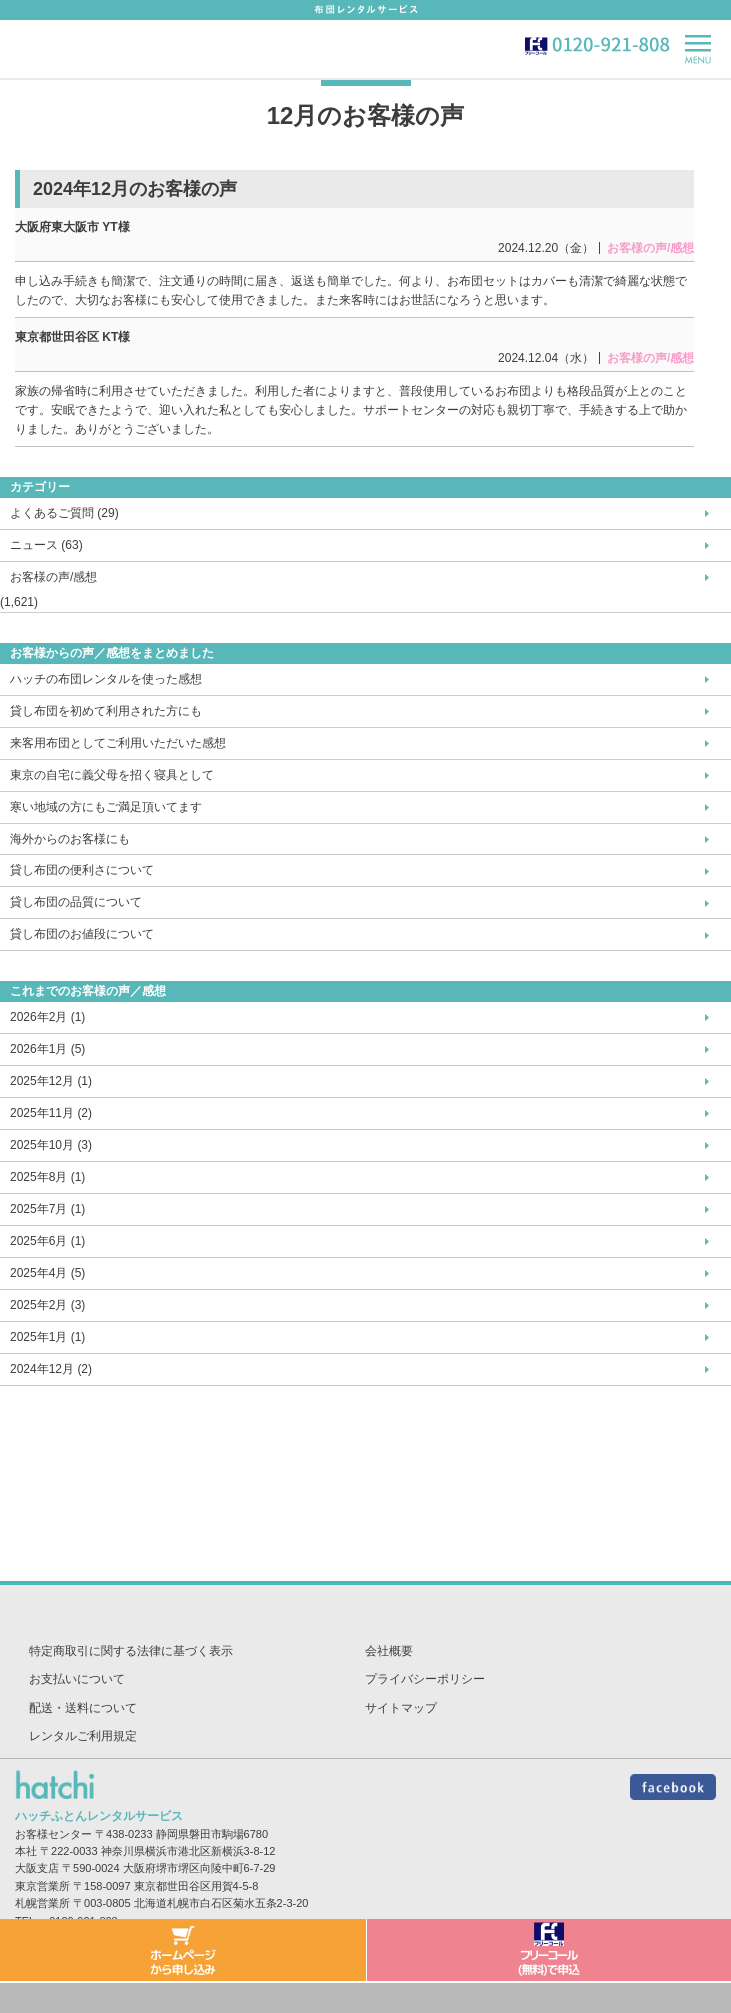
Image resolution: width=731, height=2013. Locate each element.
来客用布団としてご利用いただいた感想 (118, 743)
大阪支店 (37, 1868)
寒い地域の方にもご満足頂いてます (106, 807)
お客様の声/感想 (53, 577)
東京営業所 (42, 1886)
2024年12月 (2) (51, 1369)
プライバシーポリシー (425, 1679)
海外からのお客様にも (70, 839)
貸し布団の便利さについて (82, 870)
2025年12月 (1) (51, 1081)
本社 (26, 1851)
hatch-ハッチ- (53, 48)
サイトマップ (401, 1708)
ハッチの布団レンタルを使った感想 (106, 679)
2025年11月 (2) (51, 1113)
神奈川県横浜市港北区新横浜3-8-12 (188, 1851)
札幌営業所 (42, 1903)
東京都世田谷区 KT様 (72, 337)
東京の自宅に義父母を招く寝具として (112, 775)
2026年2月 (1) (47, 1017)
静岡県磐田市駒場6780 (212, 1834)
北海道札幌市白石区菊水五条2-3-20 (221, 1903)
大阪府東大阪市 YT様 (72, 227)
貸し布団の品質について (76, 902)
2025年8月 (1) (47, 1177)
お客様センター (53, 1834)
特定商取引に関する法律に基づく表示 (131, 1651)
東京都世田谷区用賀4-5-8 (196, 1886)
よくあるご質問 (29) (64, 513)
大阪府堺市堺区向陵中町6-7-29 (199, 1868)
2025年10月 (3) (51, 1145)
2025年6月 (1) (47, 1241)
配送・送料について (83, 1708)
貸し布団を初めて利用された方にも (106, 711)
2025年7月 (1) (47, 1209)
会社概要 (389, 1651)
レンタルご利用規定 (83, 1736)
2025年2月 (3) (47, 1305)
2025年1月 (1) (47, 1337)
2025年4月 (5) (47, 1273)
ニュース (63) (46, 545)
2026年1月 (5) (47, 1049)
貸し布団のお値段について (82, 934)
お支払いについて (77, 1679)
